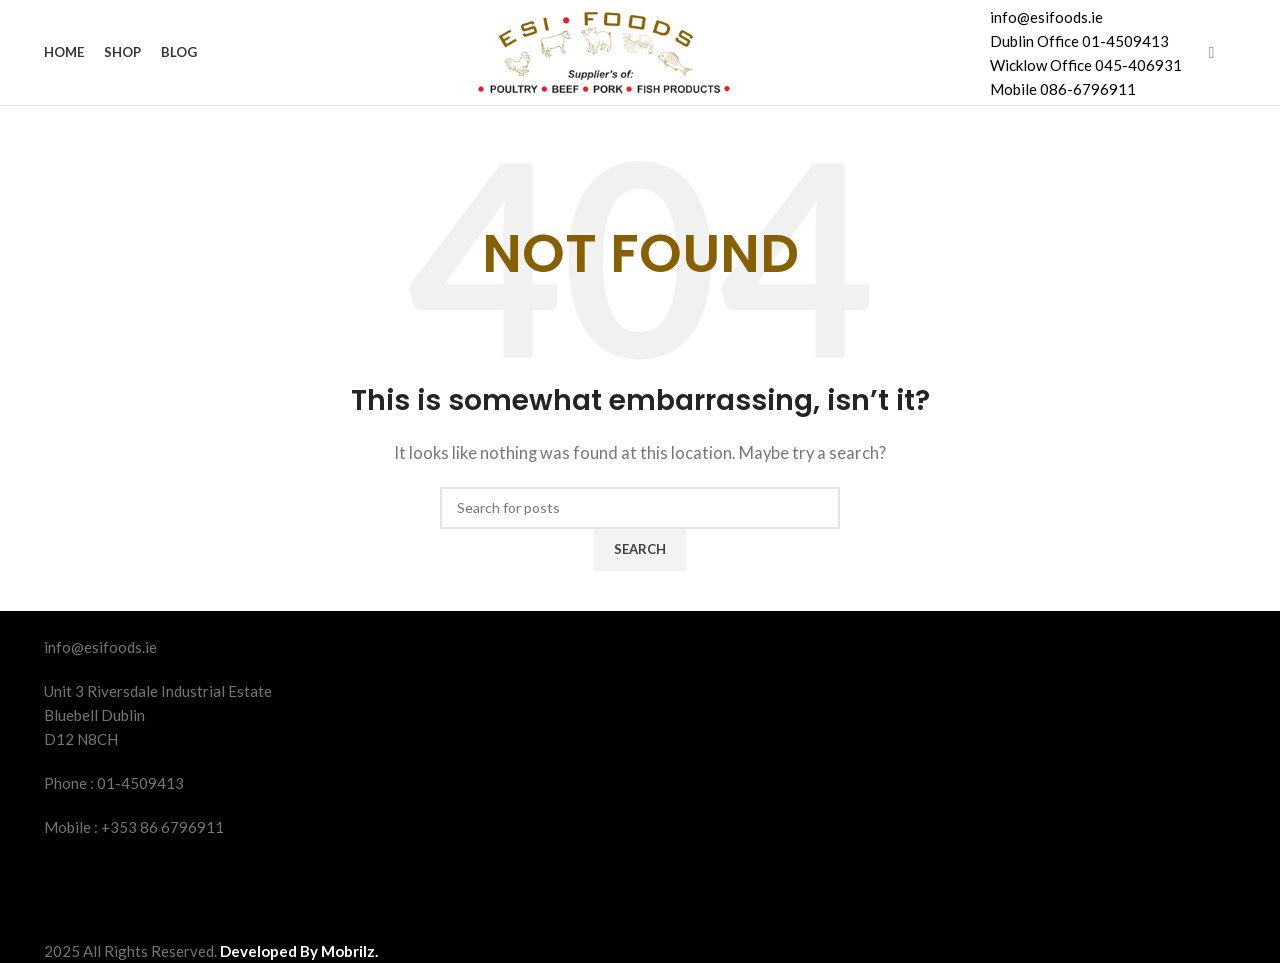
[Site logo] (600, 50)
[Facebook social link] (1211, 52)
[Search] (640, 508)
